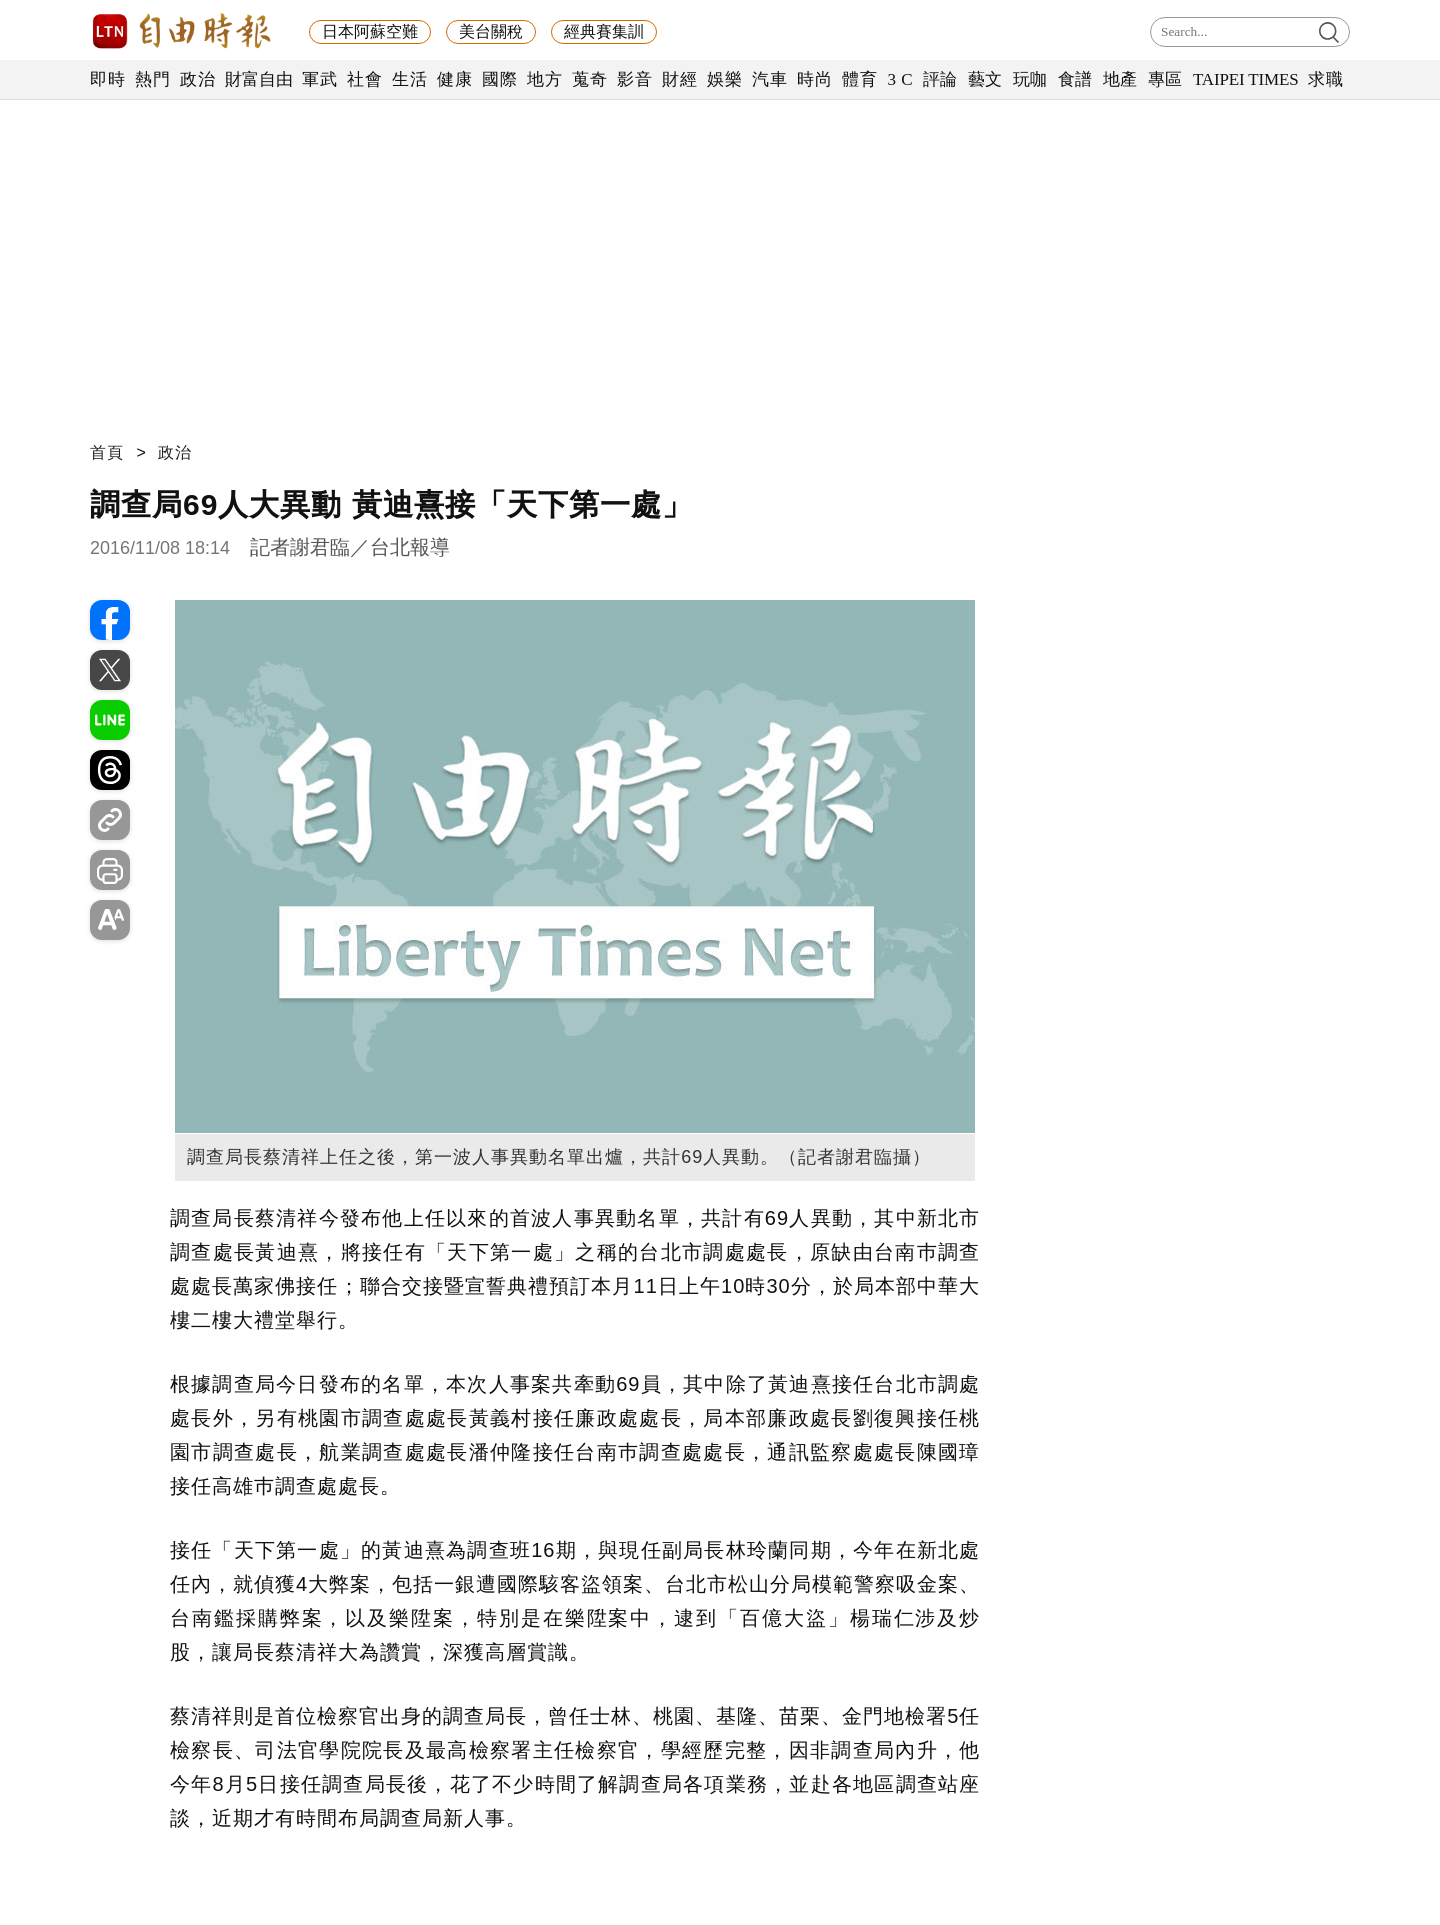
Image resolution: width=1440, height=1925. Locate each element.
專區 (1165, 79)
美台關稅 (491, 31)
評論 (940, 79)
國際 (499, 79)
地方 (544, 79)
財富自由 (258, 79)
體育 (859, 79)
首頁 (107, 452)
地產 (1120, 79)
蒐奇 (589, 79)
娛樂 (724, 79)
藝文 (985, 79)
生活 (409, 79)
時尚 (814, 79)
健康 (454, 79)
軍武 (319, 79)
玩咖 (1030, 79)
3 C (900, 79)
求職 (1325, 79)
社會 (364, 79)
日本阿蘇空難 (370, 31)
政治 (197, 79)
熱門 (152, 79)
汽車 (769, 79)
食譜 (1075, 79)
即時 (107, 79)
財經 (679, 79)
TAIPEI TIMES (1245, 79)
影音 (634, 79)
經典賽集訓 (604, 31)
